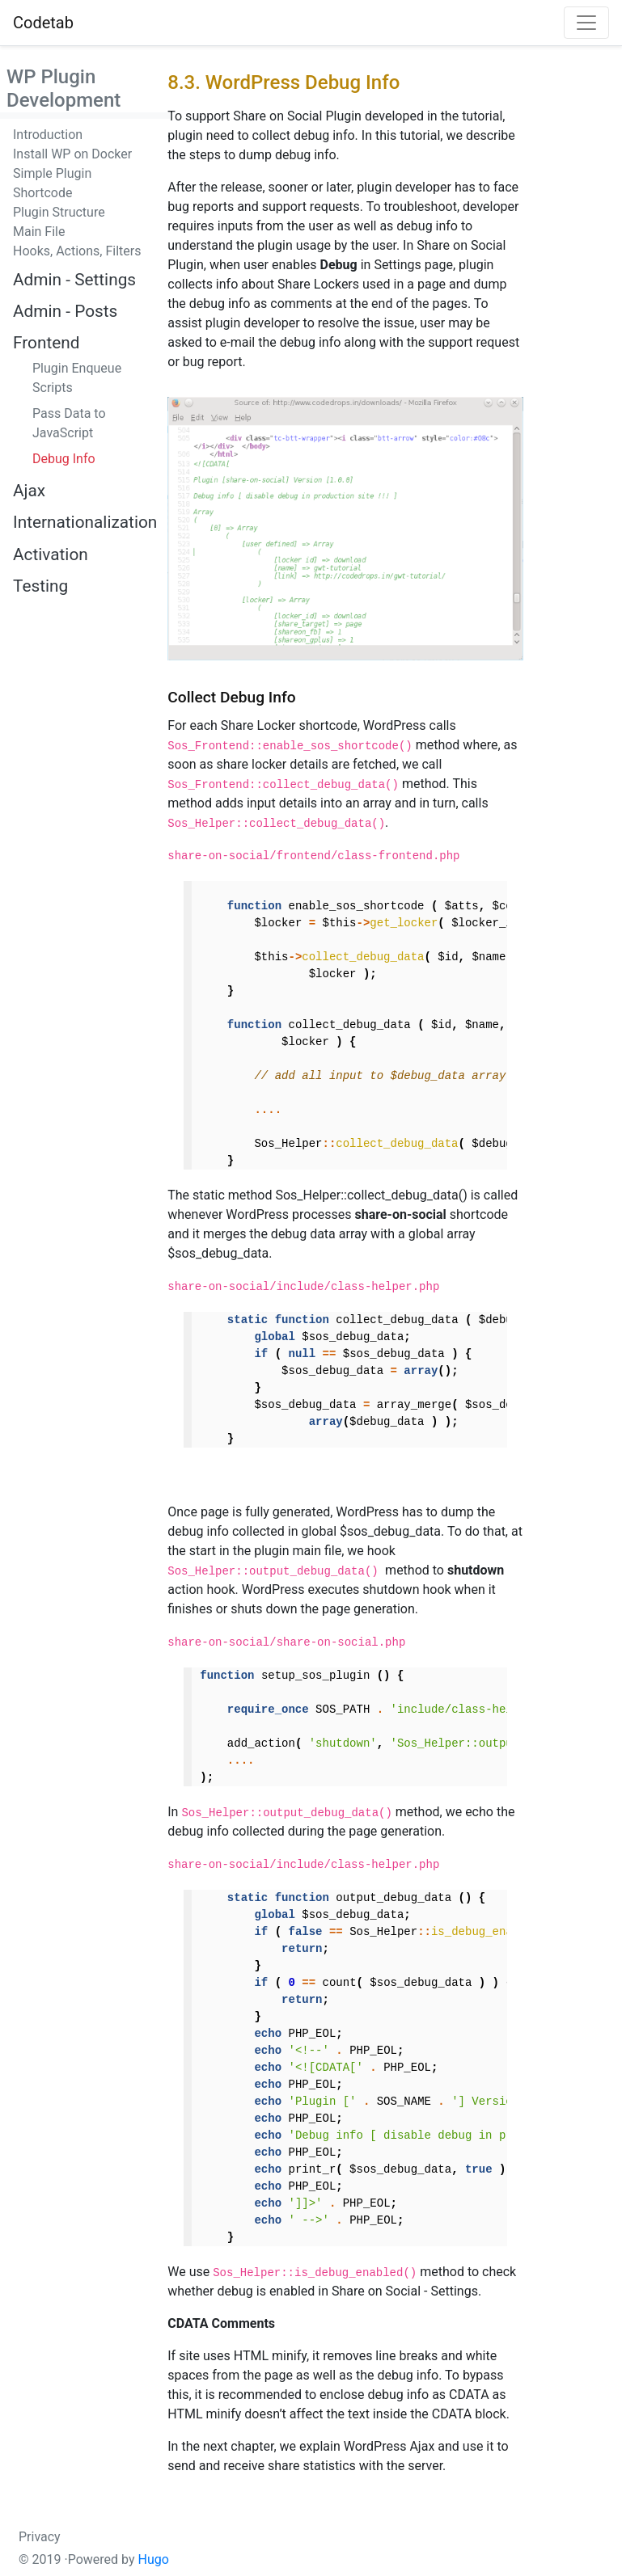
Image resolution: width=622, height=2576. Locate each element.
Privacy (40, 2536)
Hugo (153, 2559)
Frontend (46, 342)
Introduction (48, 134)
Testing (40, 586)
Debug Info (63, 458)
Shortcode (43, 192)
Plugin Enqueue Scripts (76, 377)
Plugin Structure (59, 212)
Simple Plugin (52, 173)
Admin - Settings (74, 279)
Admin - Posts (65, 311)
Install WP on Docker (72, 154)
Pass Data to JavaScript (69, 423)
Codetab (43, 22)
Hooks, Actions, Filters (77, 251)
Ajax (29, 490)
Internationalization (85, 522)
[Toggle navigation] (586, 22)
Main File (39, 231)
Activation (50, 554)
